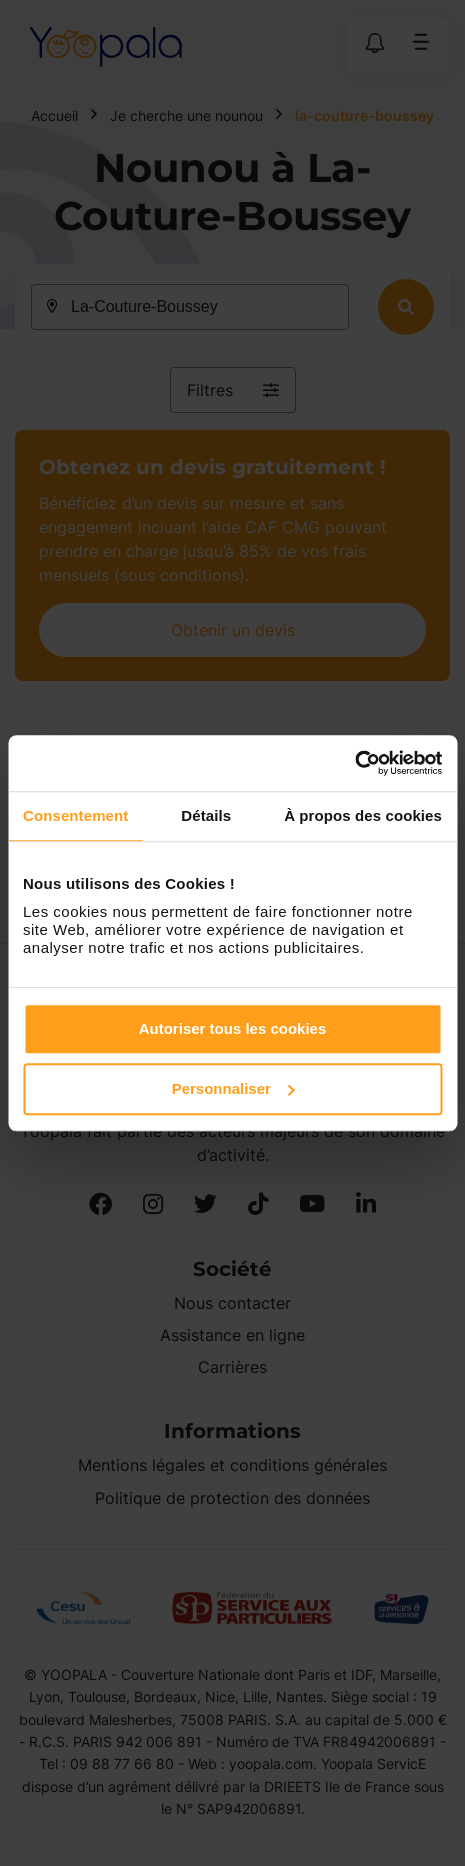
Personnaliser (233, 1088)
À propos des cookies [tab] (363, 815)
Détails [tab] (206, 815)
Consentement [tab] (75, 815)
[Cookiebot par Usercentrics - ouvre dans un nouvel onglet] (354, 763)
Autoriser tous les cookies (233, 1028)
